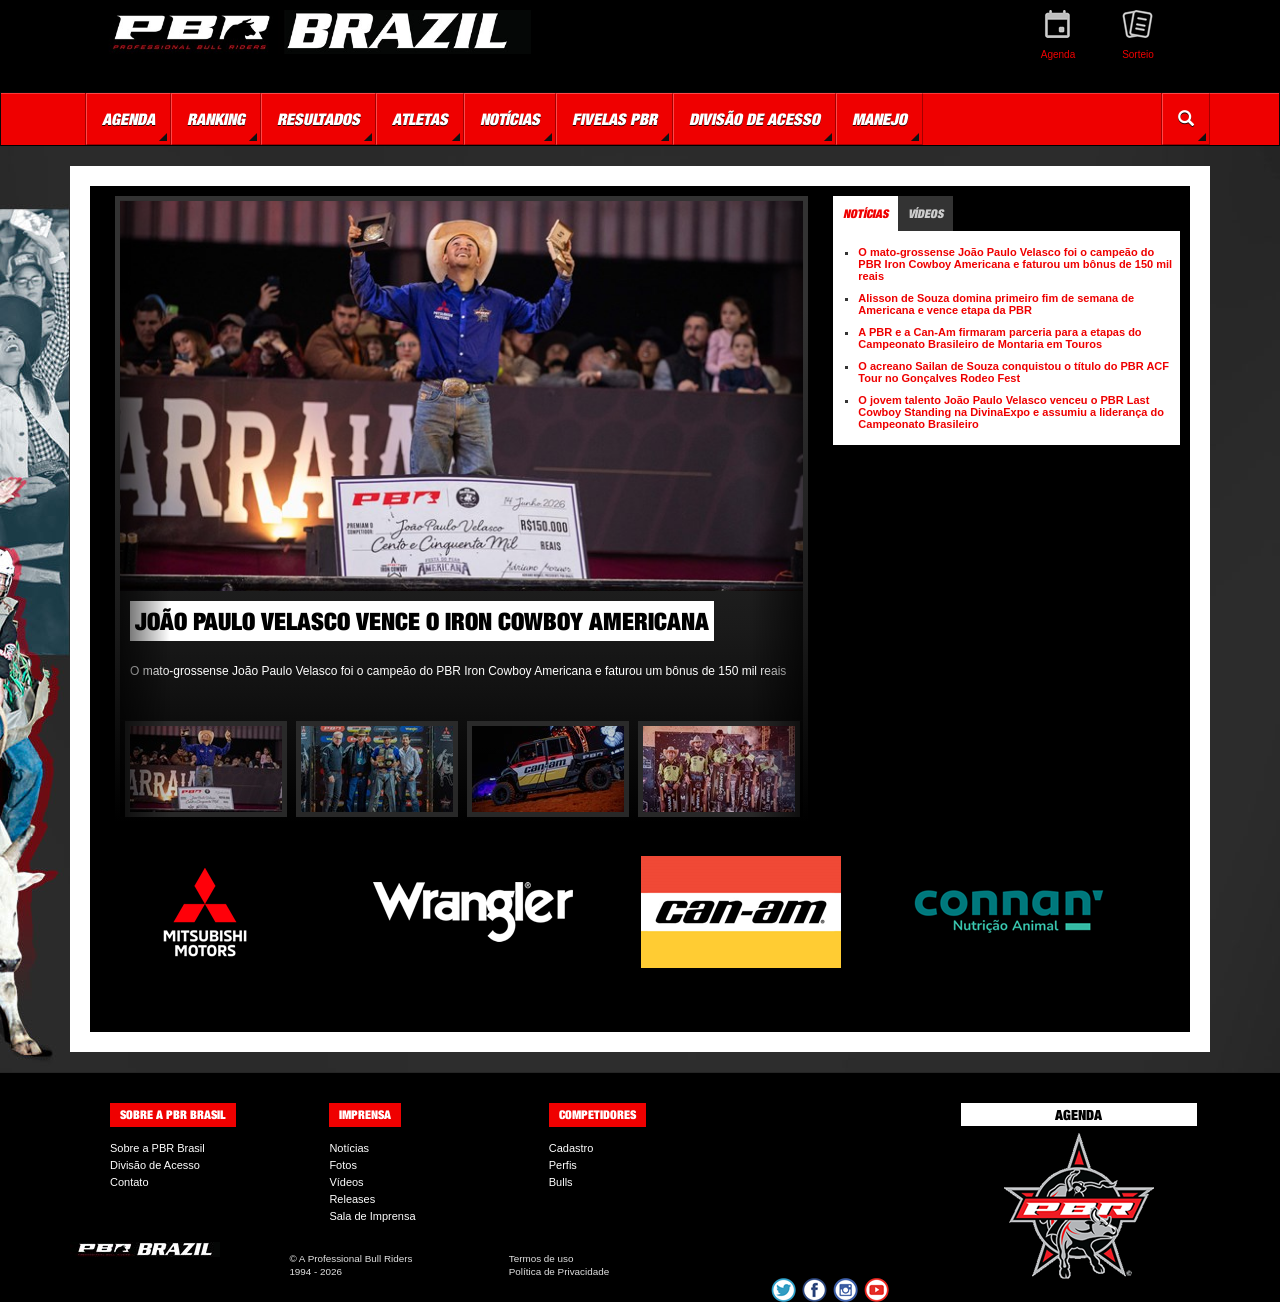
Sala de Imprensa (372, 1216)
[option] (461, 446)
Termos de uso (541, 1258)
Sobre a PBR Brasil (157, 1148)
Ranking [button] (216, 119)
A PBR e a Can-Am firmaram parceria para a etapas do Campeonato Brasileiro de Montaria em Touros (999, 338)
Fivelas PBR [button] (614, 119)
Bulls (561, 1182)
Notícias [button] (510, 119)
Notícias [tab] (865, 213)
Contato (129, 1182)
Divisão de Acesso (155, 1165)
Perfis (563, 1165)
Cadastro (571, 1148)
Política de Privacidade (559, 1271)
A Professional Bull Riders (356, 1258)
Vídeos (346, 1182)
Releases (352, 1199)
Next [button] (778, 461)
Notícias (349, 1148)
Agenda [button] (128, 119)
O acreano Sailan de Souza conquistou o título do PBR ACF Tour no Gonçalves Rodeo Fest (1013, 372)
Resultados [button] (318, 119)
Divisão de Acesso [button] (754, 119)
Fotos (343, 1165)
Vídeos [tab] (925, 213)
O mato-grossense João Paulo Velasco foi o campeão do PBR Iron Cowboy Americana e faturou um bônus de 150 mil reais (1015, 264)
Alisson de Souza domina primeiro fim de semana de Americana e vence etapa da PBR (996, 304)
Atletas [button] (420, 119)
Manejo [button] (879, 119)
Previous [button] (145, 461)
